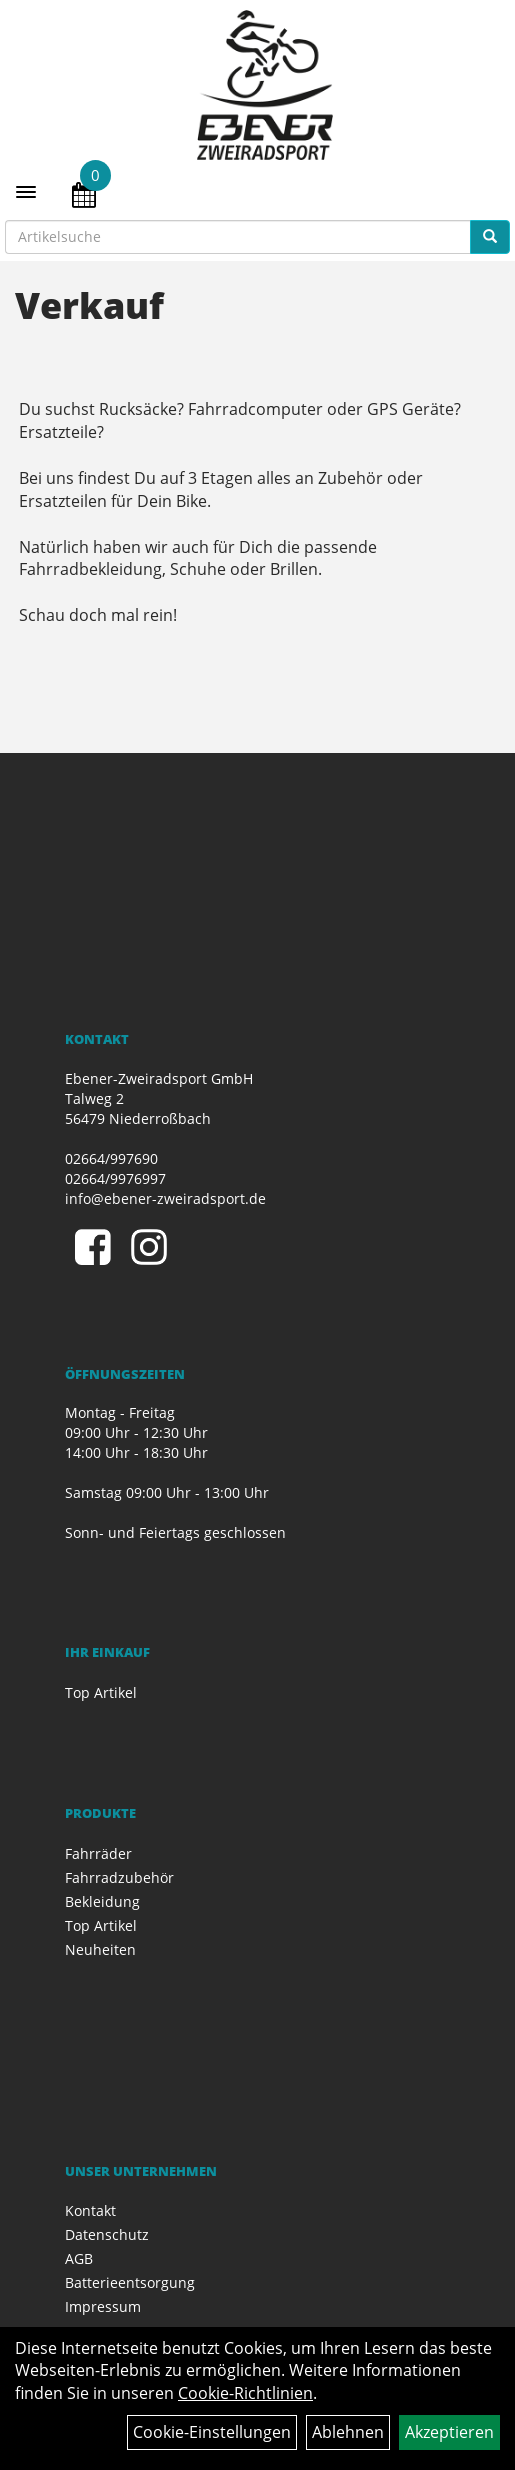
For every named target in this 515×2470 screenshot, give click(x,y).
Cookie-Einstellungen (212, 2432)
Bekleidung (102, 1901)
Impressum (103, 2306)
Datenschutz (107, 2234)
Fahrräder (98, 1853)
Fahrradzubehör (119, 1877)
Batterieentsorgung (130, 2282)
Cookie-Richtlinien (245, 2393)
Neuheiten (100, 1949)
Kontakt (90, 2210)
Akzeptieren (449, 2432)
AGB (79, 2258)
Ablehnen (348, 2432)
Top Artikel (101, 1692)
